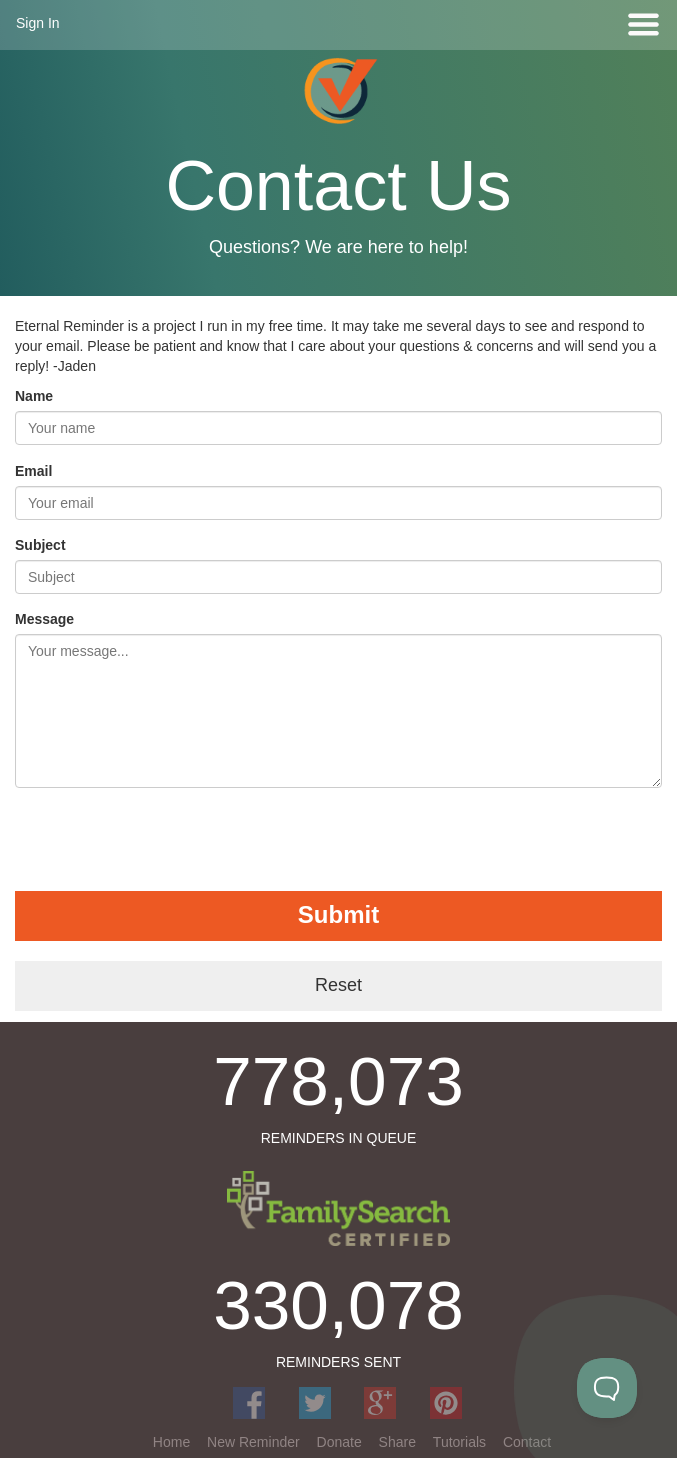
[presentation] (167, 842)
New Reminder (253, 1442)
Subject (40, 545)
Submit (338, 914)
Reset (338, 985)
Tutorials (459, 1442)
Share (397, 1442)
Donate (339, 1442)
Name (34, 396)
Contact (527, 1442)
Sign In (38, 23)
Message (44, 619)
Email (33, 471)
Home (171, 1442)
